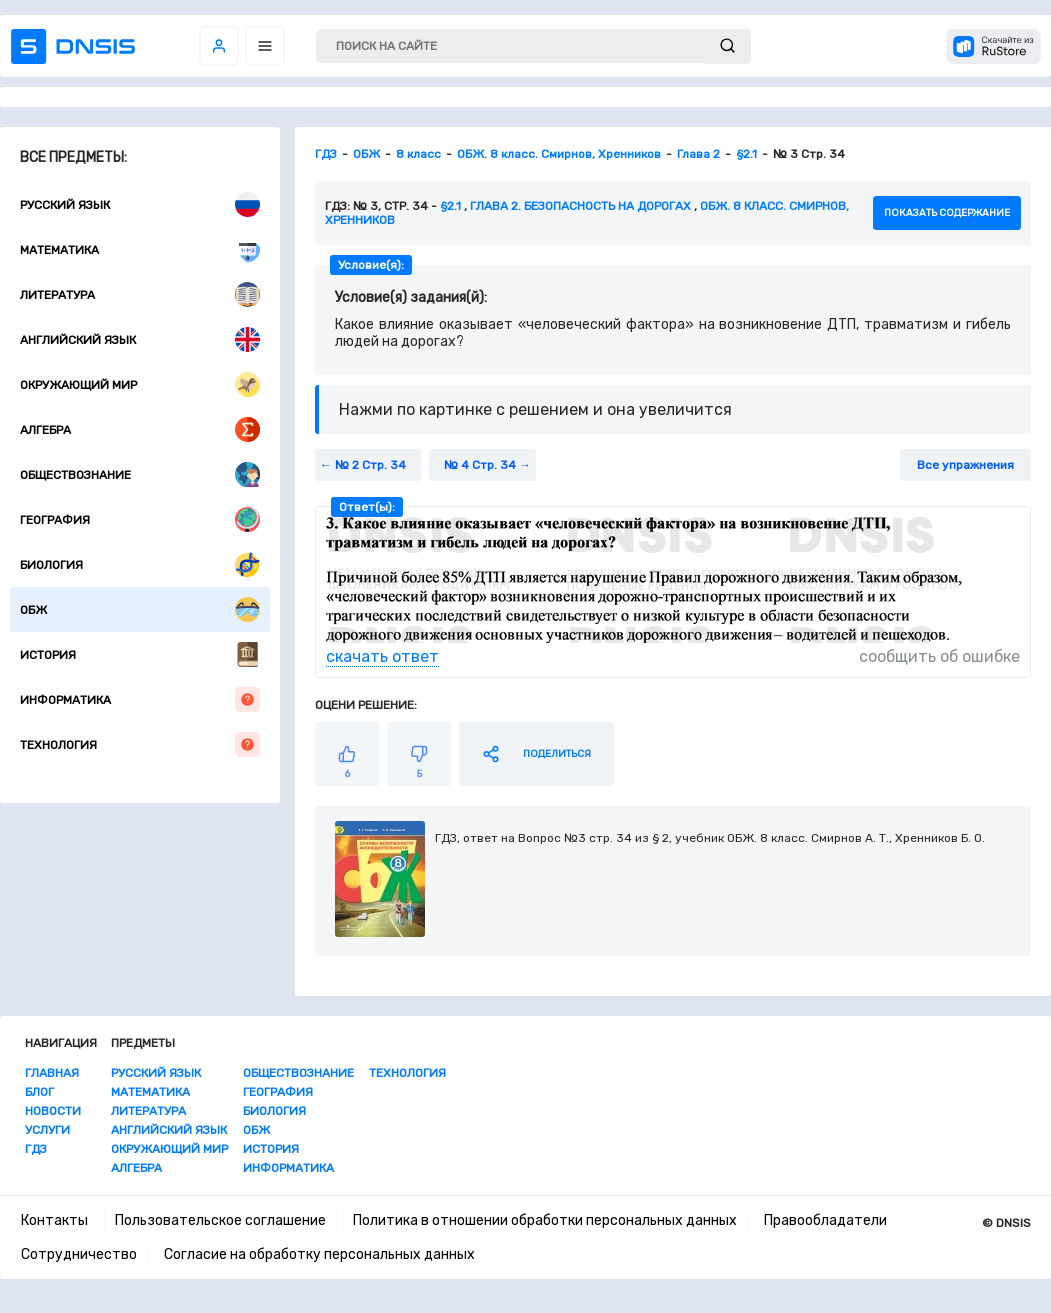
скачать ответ (382, 656)
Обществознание (140, 474)
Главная (52, 1073)
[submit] (727, 46)
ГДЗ (36, 1149)
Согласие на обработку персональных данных (319, 1254)
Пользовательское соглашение (220, 1220)
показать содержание (947, 213)
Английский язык (140, 339)
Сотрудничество (79, 1254)
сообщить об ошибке (939, 656)
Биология (140, 564)
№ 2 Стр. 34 (370, 465)
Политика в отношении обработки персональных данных (545, 1220)
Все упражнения (965, 465)
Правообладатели (825, 1220)
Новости (53, 1111)
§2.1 (450, 206)
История (140, 654)
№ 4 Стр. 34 (480, 465)
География (140, 519)
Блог (39, 1092)
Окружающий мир (140, 384)
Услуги (47, 1130)
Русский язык (140, 204)
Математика (140, 249)
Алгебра (140, 429)
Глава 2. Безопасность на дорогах (580, 206)
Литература (140, 294)
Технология (140, 744)
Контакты (54, 1220)
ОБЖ (140, 609)
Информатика (140, 699)
